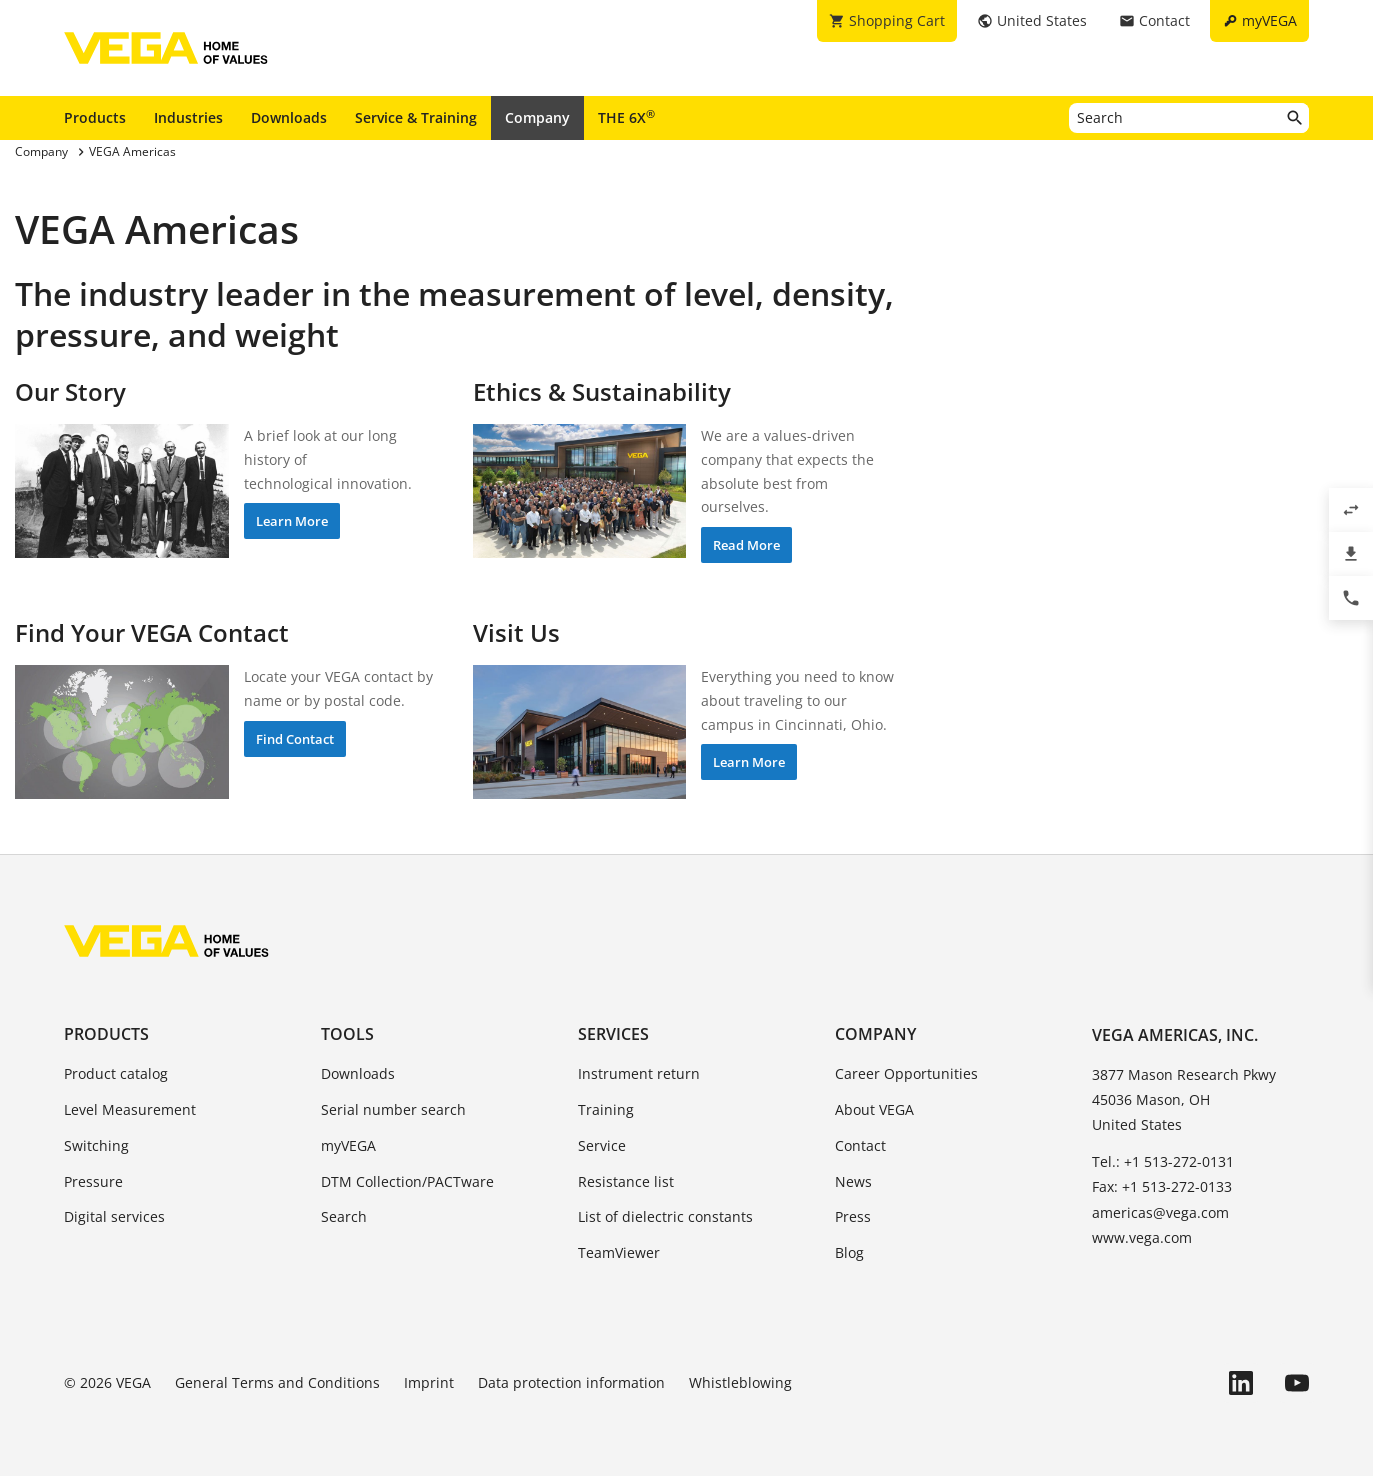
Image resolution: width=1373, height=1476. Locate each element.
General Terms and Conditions (277, 1382)
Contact (860, 1145)
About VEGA (874, 1109)
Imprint (429, 1382)
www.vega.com (1142, 1237)
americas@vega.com (1160, 1212)
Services (613, 1034)
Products (95, 117)
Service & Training (416, 117)
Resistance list (626, 1181)
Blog (849, 1252)
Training (606, 1109)
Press (853, 1216)
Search (344, 1216)
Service (602, 1145)
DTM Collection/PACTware (407, 1181)
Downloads (289, 117)
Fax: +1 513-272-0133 (1162, 1186)
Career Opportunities (906, 1073)
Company (537, 117)
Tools (347, 1034)
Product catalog (116, 1073)
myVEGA (348, 1145)
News (853, 1181)
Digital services (114, 1216)
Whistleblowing (740, 1382)
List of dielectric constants (665, 1216)
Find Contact (295, 739)
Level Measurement (130, 1109)
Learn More (292, 521)
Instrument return (639, 1073)
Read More (746, 545)
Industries (188, 117)
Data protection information (571, 1382)
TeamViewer (619, 1252)
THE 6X (626, 117)
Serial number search (393, 1109)
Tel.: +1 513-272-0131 (1163, 1161)
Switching (96, 1145)
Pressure (93, 1181)
